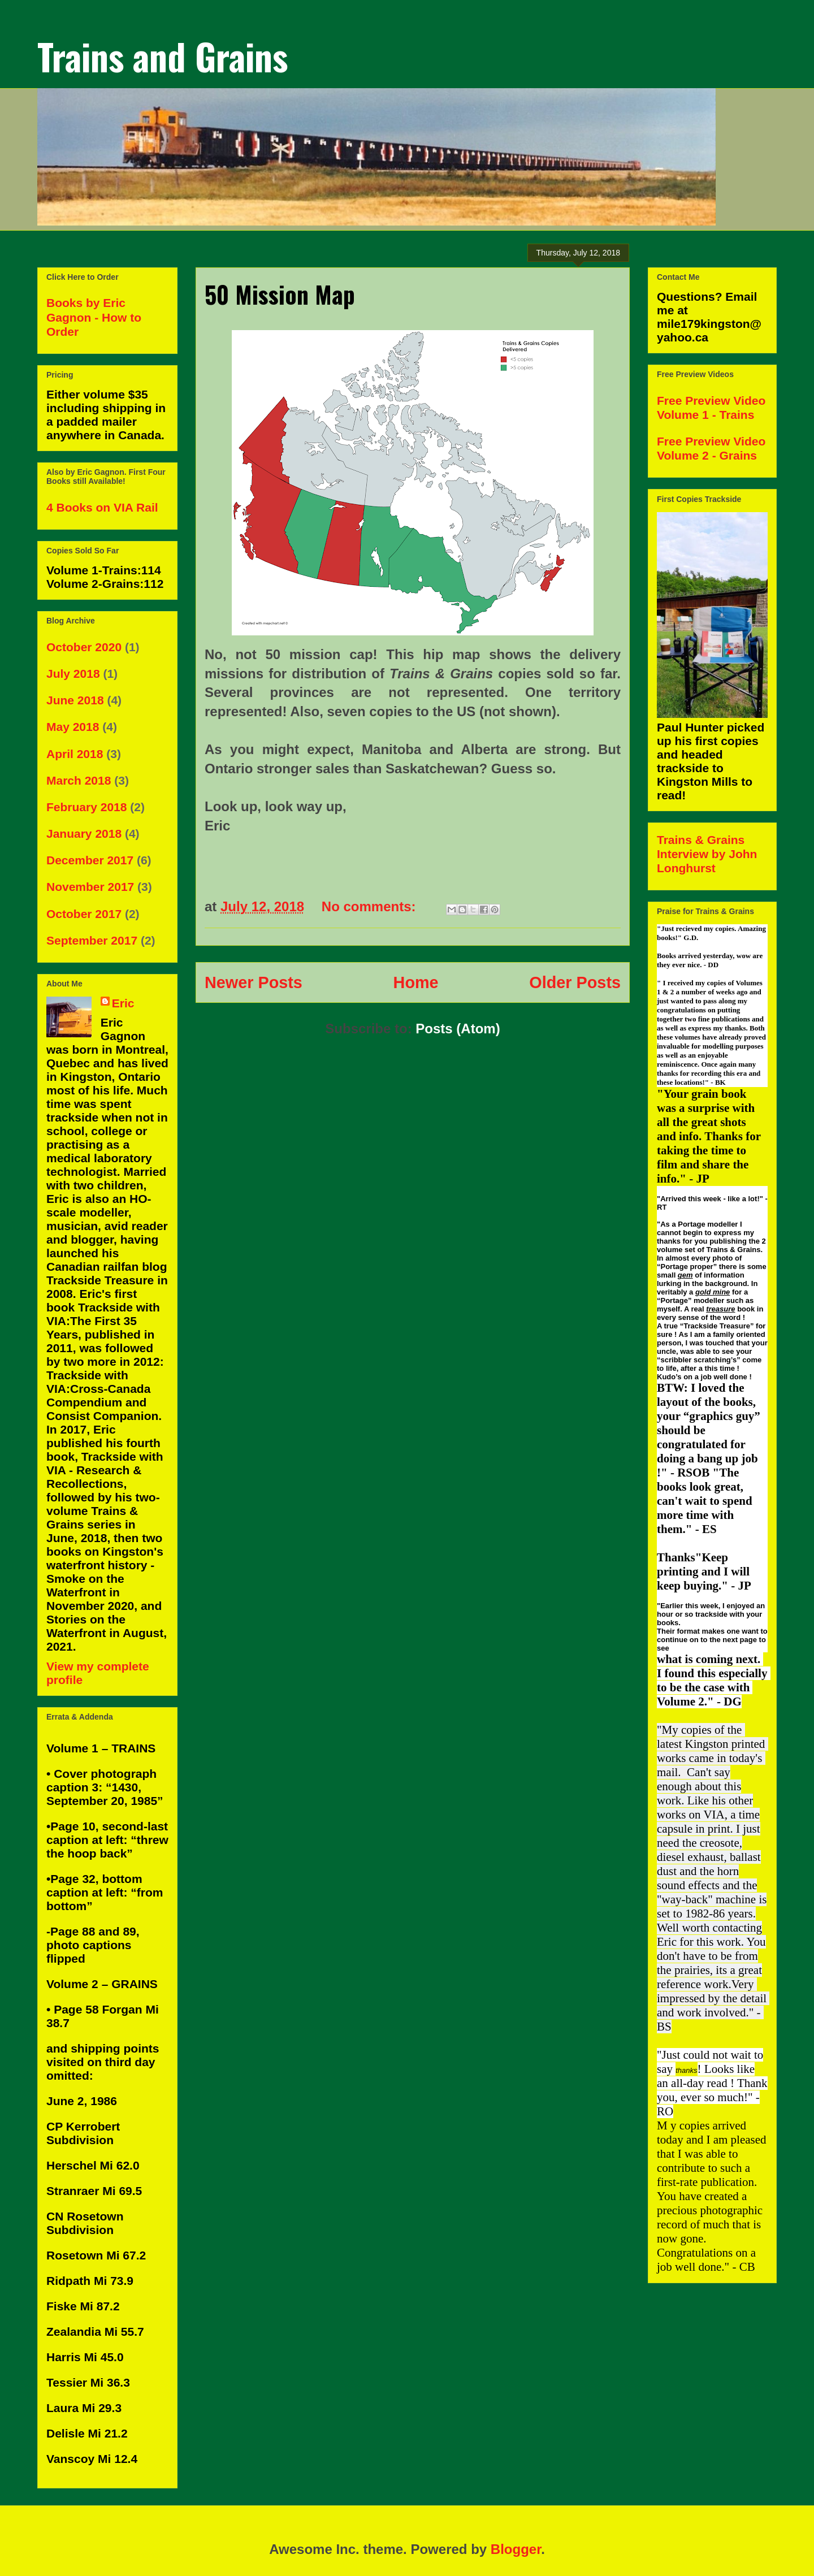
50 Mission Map (280, 293)
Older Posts (575, 982)
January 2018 (84, 833)
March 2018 (78, 780)
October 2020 (84, 646)
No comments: (370, 906)
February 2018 (86, 806)
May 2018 (72, 726)
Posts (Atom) (457, 1028)
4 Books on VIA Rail (102, 507)
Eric (123, 1003)
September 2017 (91, 940)
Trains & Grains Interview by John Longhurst (707, 853)
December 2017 (89, 860)
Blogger (516, 2549)
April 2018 (74, 753)
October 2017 (84, 913)
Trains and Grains (162, 56)
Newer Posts (253, 982)
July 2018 (73, 673)
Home (416, 982)
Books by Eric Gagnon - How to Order (93, 316)
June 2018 (75, 700)
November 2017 (90, 886)
